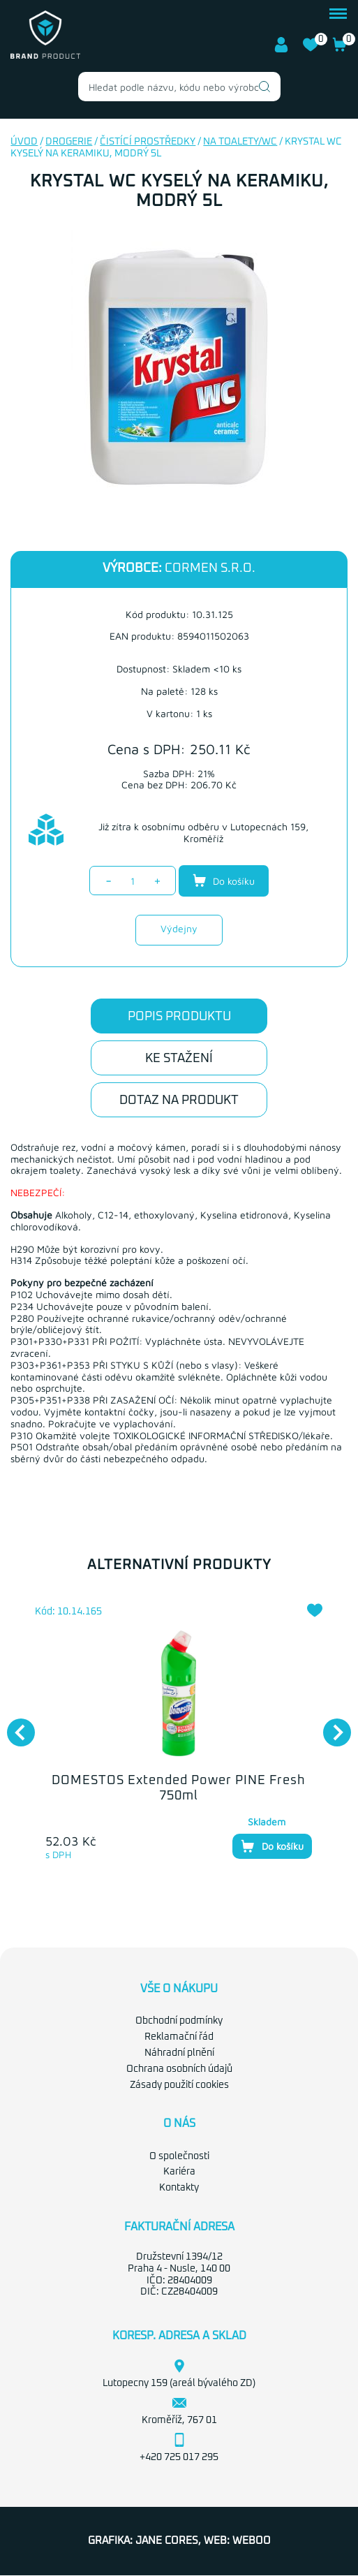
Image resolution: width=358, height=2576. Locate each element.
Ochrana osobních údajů (179, 2069)
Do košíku (224, 881)
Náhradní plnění (179, 2053)
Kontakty (179, 2188)
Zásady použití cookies (179, 2085)
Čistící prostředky (147, 142)
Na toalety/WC (240, 142)
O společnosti (179, 2156)
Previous (14, 1725)
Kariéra (179, 2172)
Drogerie (68, 142)
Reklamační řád (179, 2037)
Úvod (24, 142)
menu (338, 13)
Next (330, 1725)
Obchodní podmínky (179, 2021)
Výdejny (179, 928)
